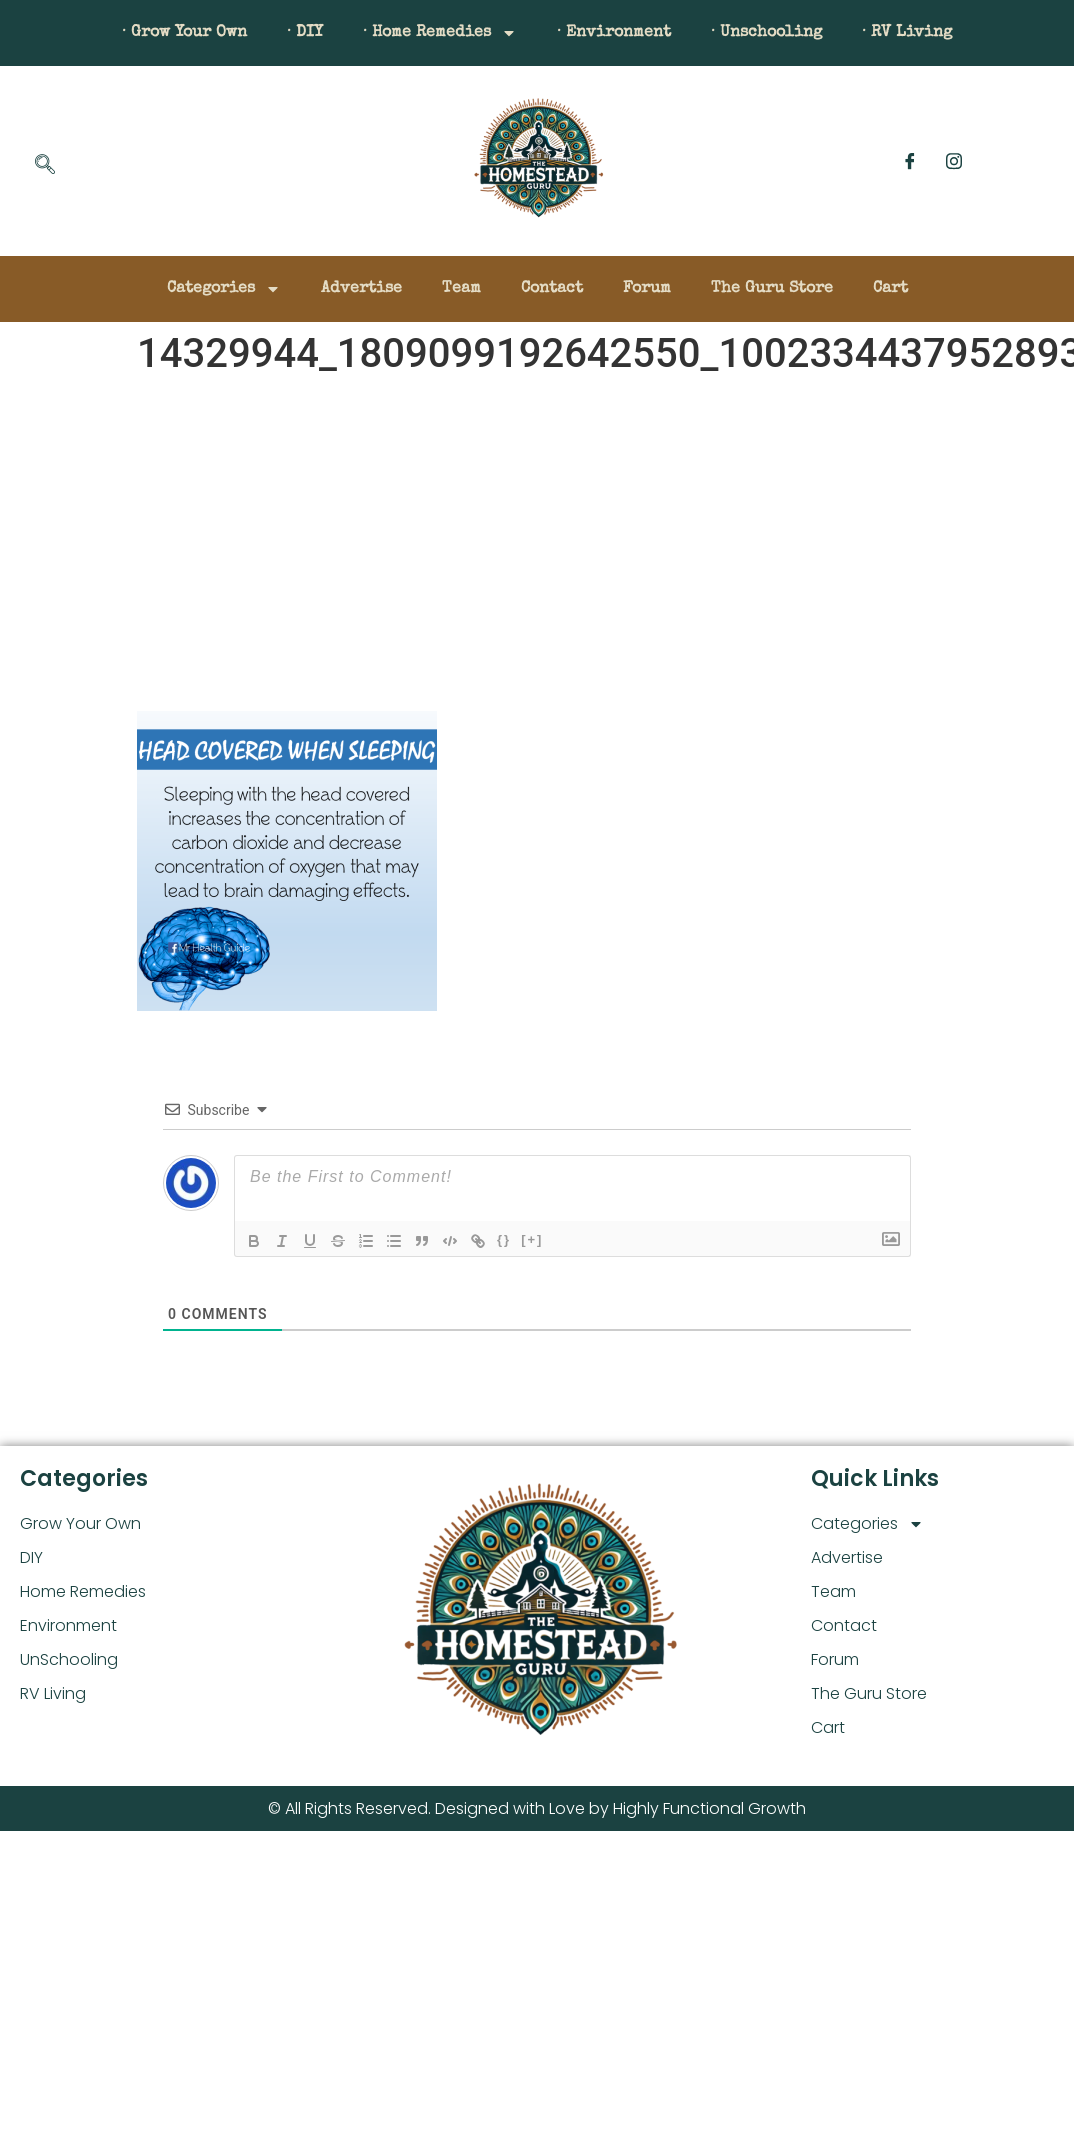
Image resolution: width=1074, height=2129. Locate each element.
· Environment (614, 33)
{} (504, 1239)
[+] (532, 1239)
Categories (224, 289)
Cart (890, 289)
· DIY (305, 33)
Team (461, 289)
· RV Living (907, 33)
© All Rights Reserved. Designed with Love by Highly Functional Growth (537, 1808)
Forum (647, 289)
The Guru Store (772, 289)
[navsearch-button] (45, 166)
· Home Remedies (440, 33)
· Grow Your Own (184, 33)
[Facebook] (910, 161)
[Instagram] (954, 161)
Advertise (361, 289)
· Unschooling (766, 33)
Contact (552, 289)
